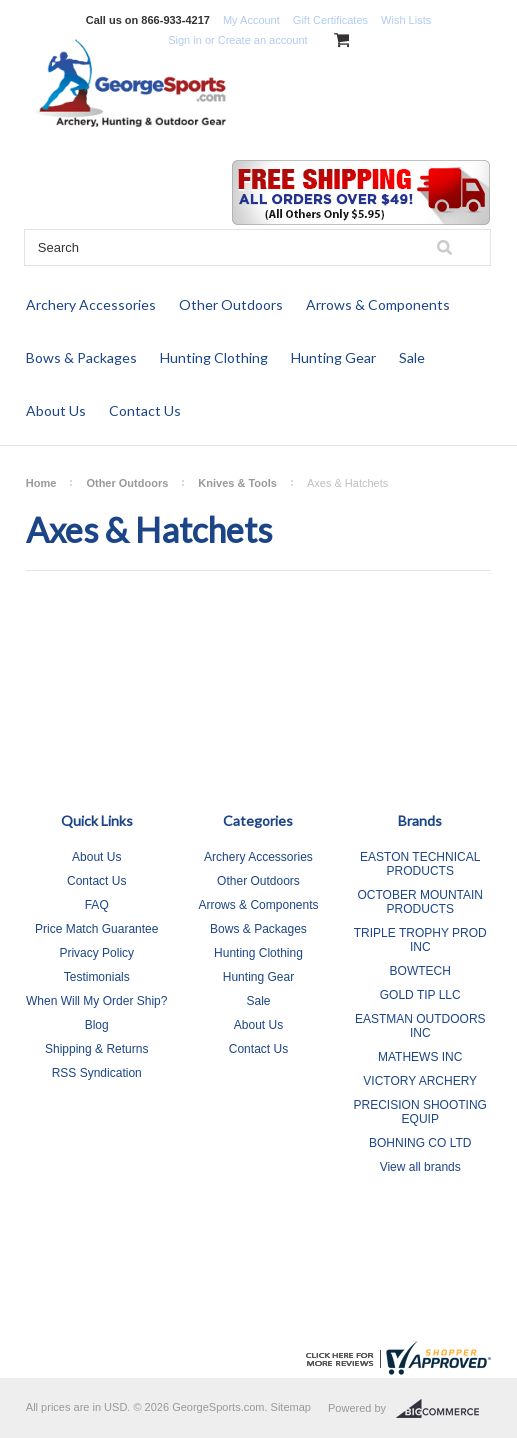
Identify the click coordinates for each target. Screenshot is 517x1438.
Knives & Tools (237, 483)
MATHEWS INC (420, 1057)
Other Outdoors (231, 304)
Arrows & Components (378, 304)
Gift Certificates (330, 20)
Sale (412, 357)
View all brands (420, 1167)
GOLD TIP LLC (420, 995)
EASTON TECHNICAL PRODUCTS (420, 864)
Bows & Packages (81, 357)
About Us (56, 410)
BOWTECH (420, 971)
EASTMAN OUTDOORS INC (420, 1026)
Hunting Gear (333, 357)
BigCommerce (443, 1409)
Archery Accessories (91, 304)
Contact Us (145, 410)
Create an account (263, 40)
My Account (251, 20)
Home (41, 483)
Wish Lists (406, 20)
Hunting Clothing (214, 357)
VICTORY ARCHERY (420, 1081)
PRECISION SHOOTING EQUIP (420, 1112)
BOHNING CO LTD (420, 1143)
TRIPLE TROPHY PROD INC (420, 940)
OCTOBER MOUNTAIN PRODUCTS (420, 902)
